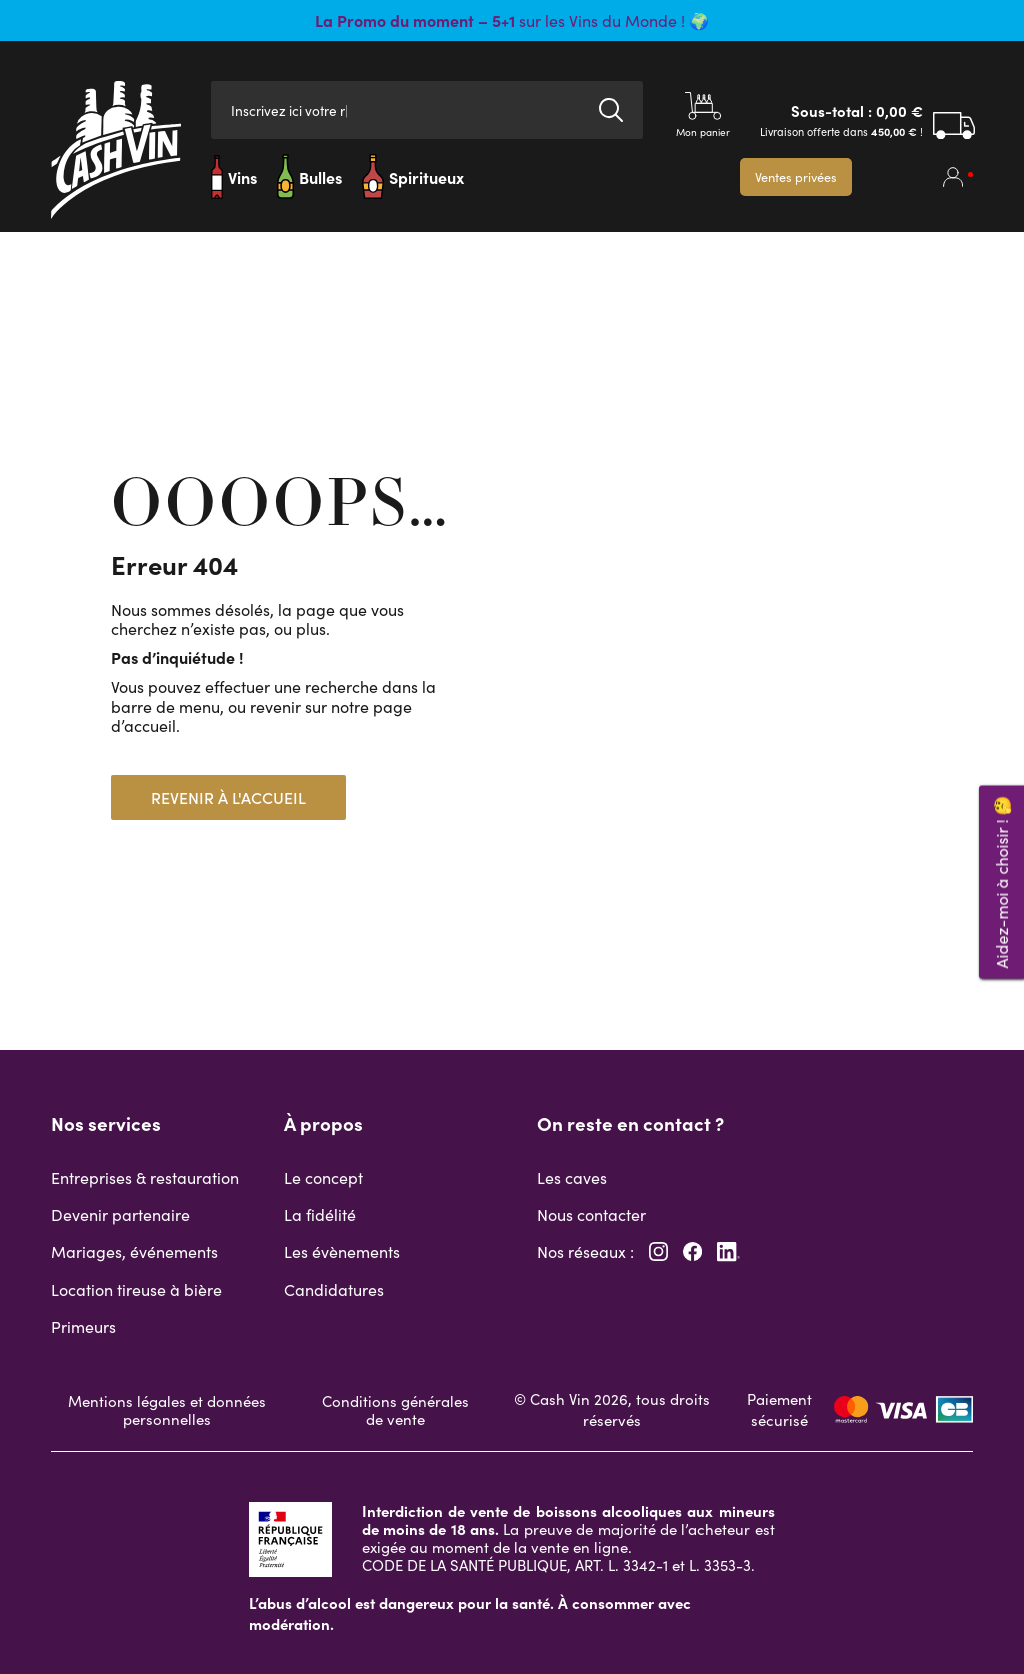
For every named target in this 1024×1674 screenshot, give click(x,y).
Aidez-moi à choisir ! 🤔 (1001, 882)
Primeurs (83, 1326)
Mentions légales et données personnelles (167, 1410)
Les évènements (342, 1251)
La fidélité (320, 1214)
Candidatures (334, 1289)
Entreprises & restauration (145, 1177)
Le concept (323, 1177)
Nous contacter (591, 1214)
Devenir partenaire (120, 1214)
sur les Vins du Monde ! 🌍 (512, 20)
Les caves (572, 1177)
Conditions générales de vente (395, 1410)
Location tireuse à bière (136, 1289)
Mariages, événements (134, 1251)
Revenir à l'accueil (228, 797)
